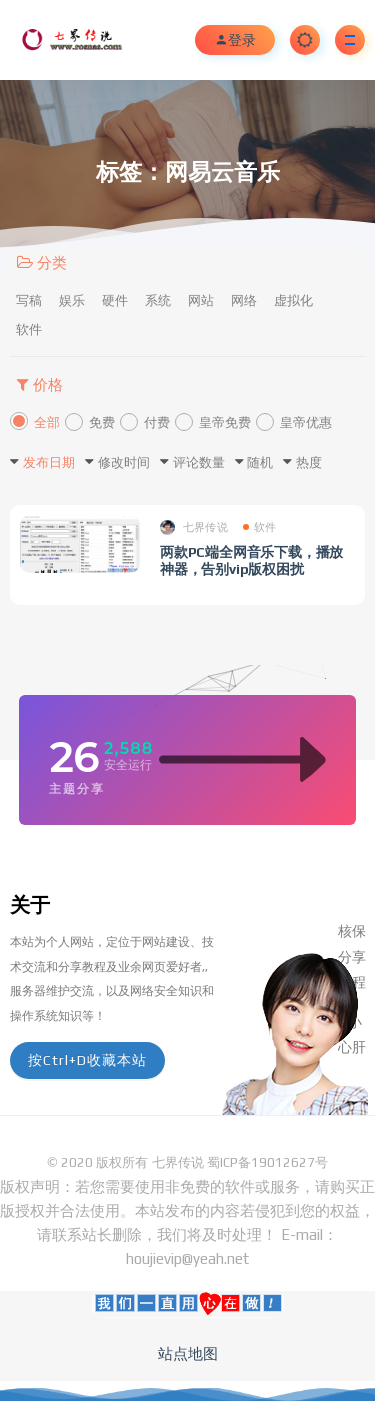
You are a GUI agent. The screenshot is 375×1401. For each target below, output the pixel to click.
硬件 (115, 300)
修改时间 (124, 462)
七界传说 (194, 527)
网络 (244, 300)
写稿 (29, 300)
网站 (201, 300)
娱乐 (72, 300)
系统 (158, 300)
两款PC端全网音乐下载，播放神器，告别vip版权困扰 (251, 560)
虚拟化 (293, 300)
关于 (30, 904)
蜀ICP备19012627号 (267, 1162)
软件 (29, 329)
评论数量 (199, 462)
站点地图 (188, 1353)
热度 (309, 462)
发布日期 (49, 462)
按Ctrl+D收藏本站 (87, 1060)
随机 (260, 462)
